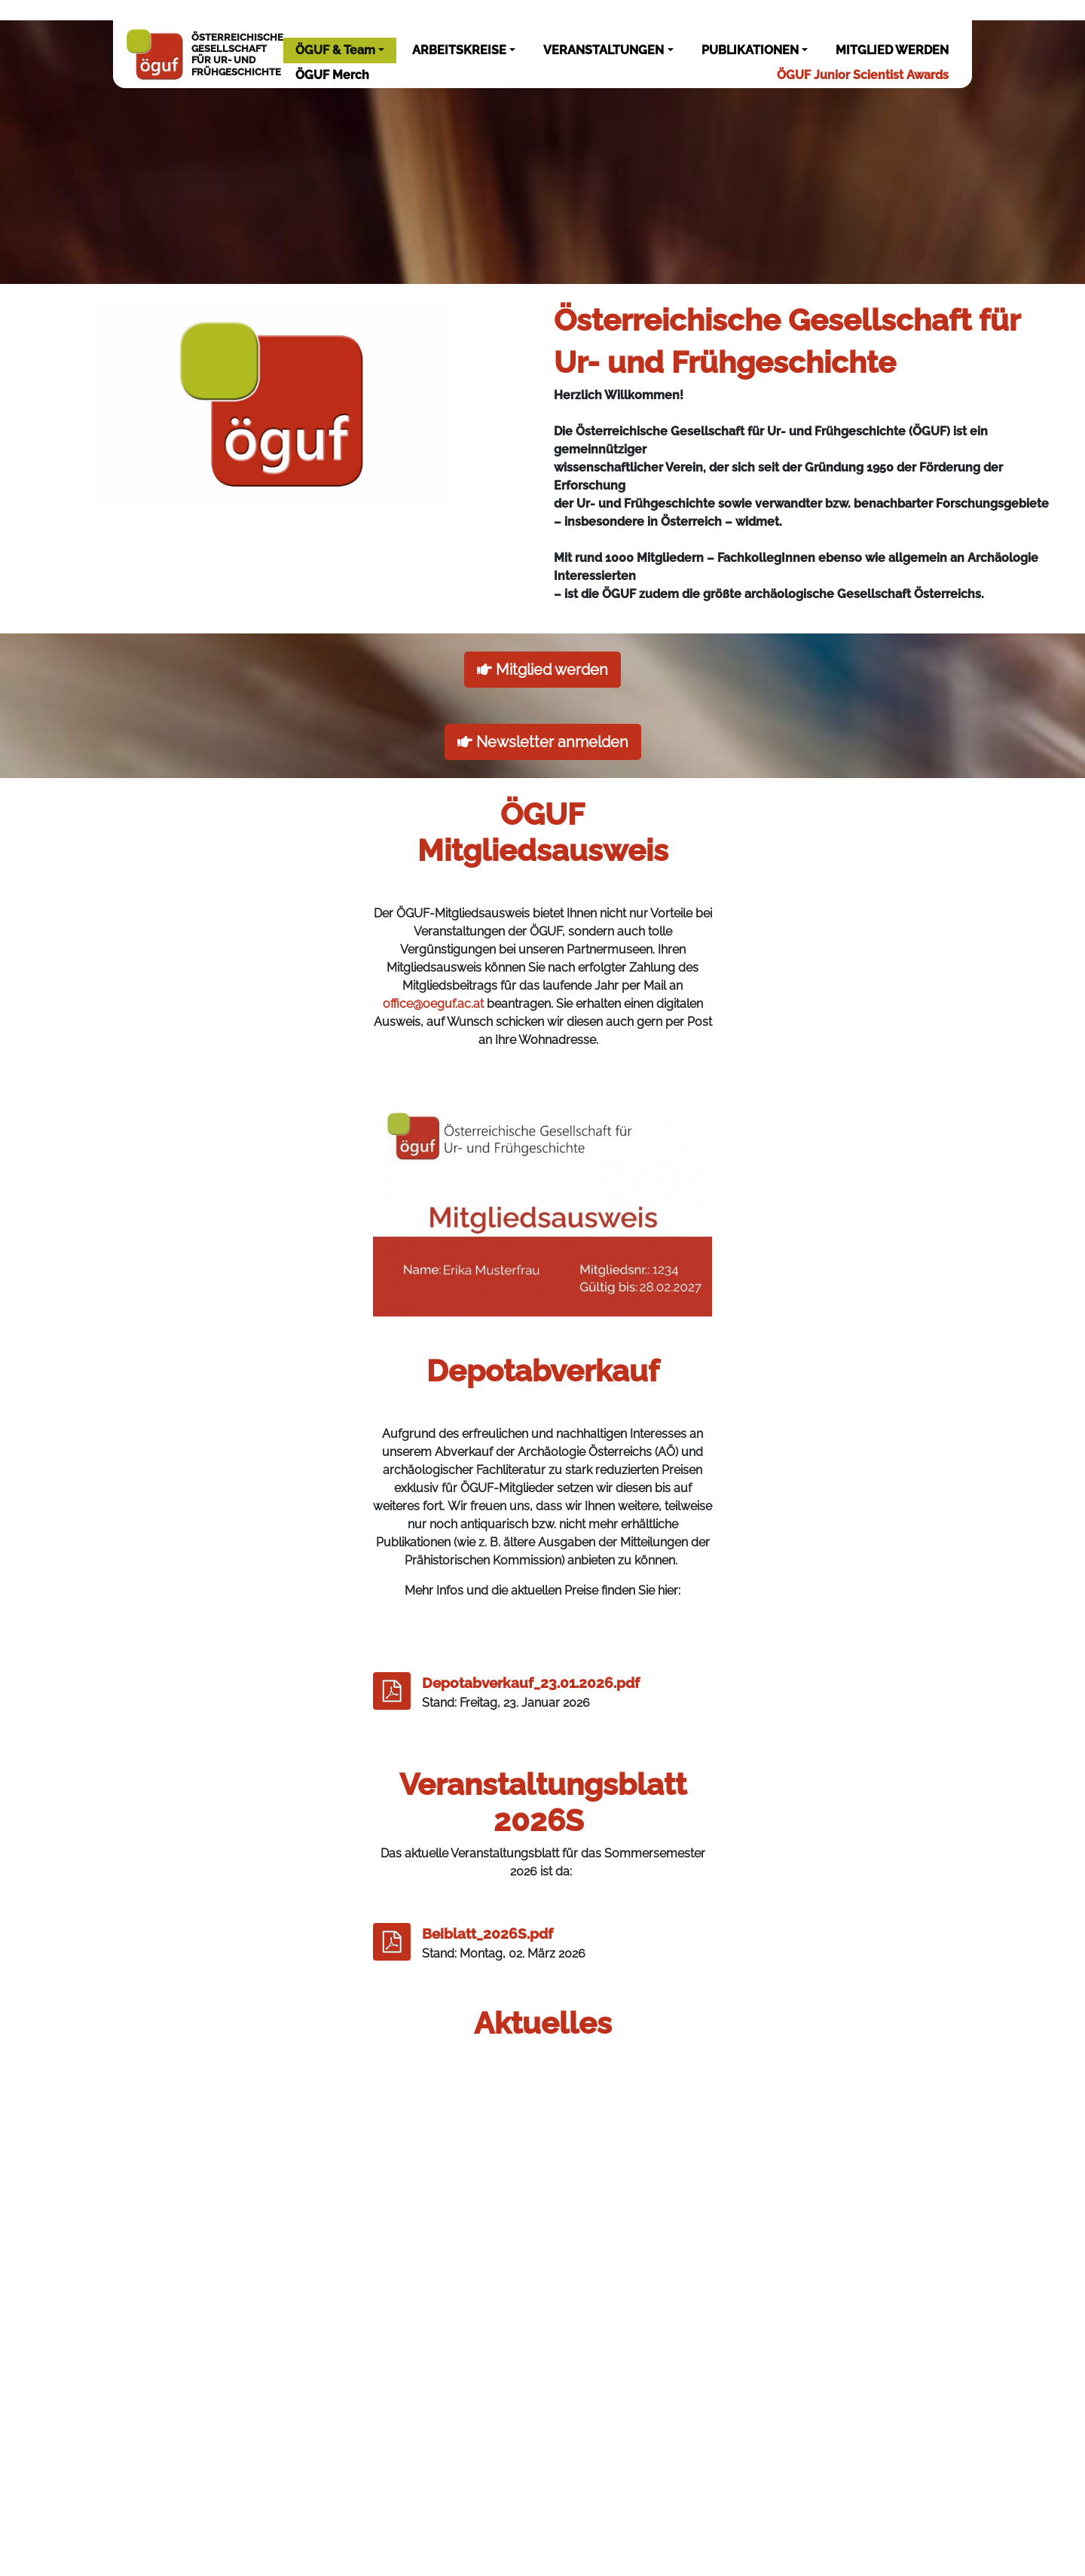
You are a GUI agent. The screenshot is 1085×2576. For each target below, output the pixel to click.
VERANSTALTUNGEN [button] (603, 50)
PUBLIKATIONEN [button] (750, 50)
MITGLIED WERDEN (892, 50)
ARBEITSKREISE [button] (459, 50)
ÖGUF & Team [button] (335, 50)
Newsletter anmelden (542, 742)
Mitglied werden (542, 670)
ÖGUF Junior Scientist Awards (863, 75)
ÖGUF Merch (332, 75)
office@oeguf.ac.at (433, 1004)
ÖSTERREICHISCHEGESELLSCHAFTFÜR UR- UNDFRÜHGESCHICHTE (203, 54)
